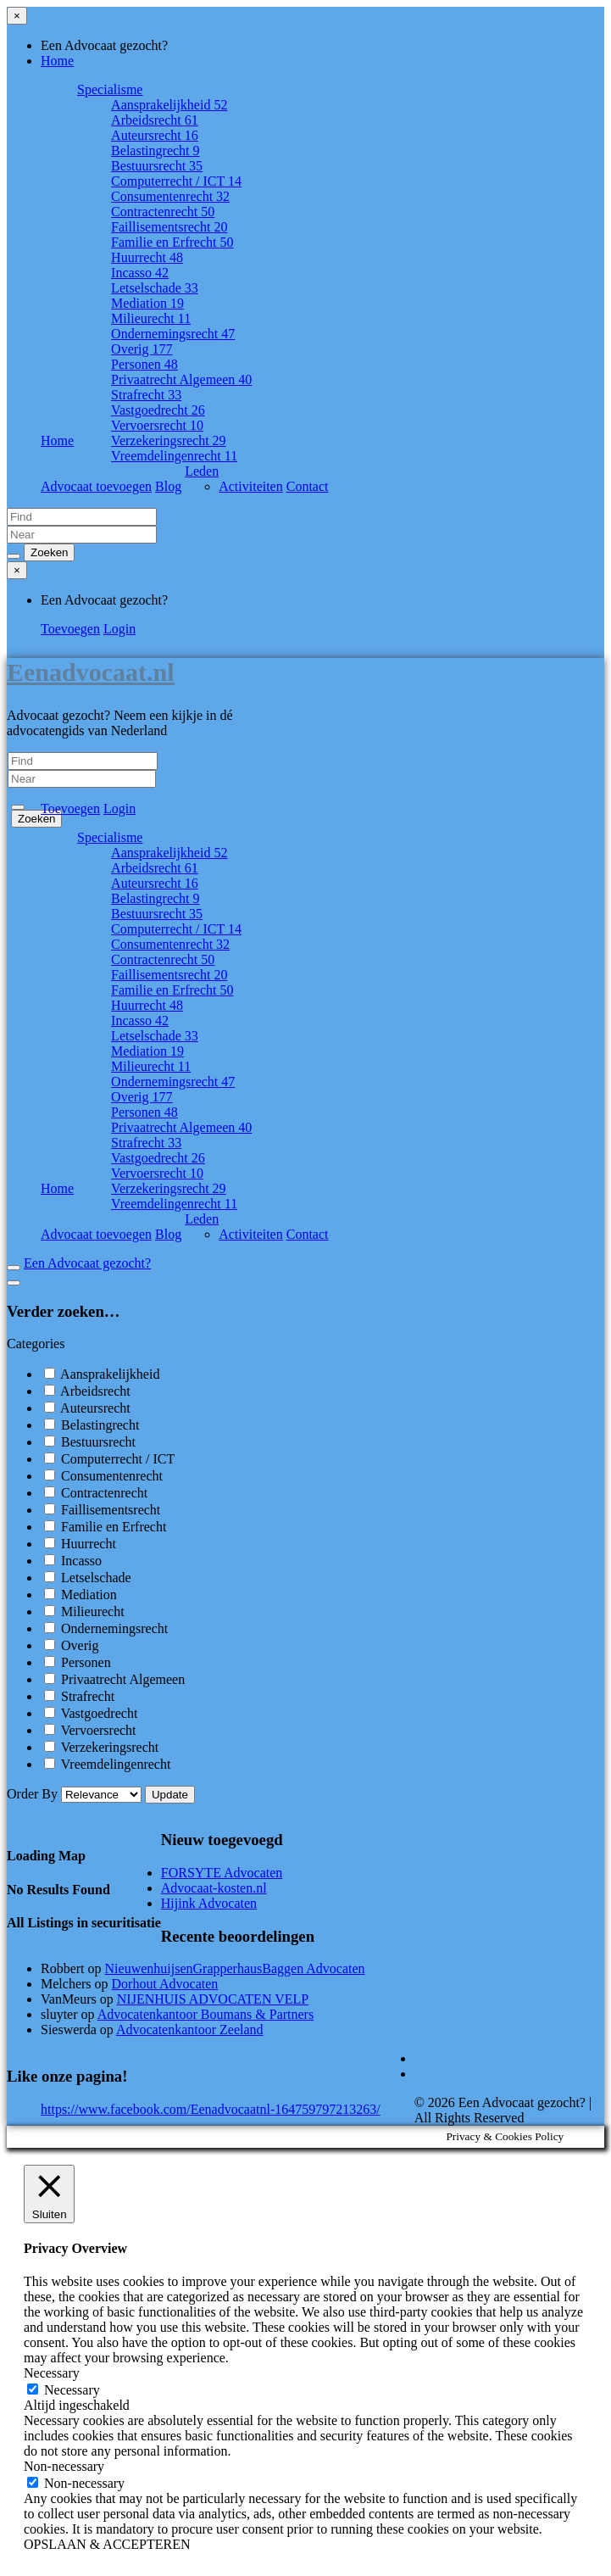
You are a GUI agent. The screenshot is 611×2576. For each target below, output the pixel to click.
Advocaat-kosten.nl (214, 1888)
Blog (168, 486)
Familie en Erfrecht (172, 242)
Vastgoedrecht (158, 410)
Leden (202, 471)
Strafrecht (146, 395)
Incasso (140, 272)
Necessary (72, 2390)
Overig (141, 349)
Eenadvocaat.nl (91, 672)
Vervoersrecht (157, 425)
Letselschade (154, 288)
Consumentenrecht (170, 196)
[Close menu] (17, 16)
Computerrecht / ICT (176, 181)
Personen (144, 364)
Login (119, 629)
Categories (35, 1343)
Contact (307, 486)
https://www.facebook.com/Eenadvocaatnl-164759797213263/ (210, 2109)
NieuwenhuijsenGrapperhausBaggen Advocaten (235, 1968)
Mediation (147, 303)
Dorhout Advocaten (165, 1984)
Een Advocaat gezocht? (87, 1263)
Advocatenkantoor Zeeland (190, 2029)
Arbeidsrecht (154, 120)
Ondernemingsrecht (173, 333)
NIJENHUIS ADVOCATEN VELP (212, 1999)
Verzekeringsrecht (168, 440)
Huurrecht (147, 257)
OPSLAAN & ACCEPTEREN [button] (107, 2544)
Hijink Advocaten (209, 1903)
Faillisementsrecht (169, 227)
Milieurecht (151, 318)
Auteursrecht (154, 135)
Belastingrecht (155, 150)
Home (57, 60)
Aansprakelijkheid (169, 105)
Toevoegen (70, 629)
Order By (76, 1794)
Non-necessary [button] (64, 2466)
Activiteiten (251, 486)
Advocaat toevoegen (96, 486)
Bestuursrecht (157, 166)
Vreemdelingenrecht (174, 456)
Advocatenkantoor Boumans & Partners (205, 2014)
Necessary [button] (52, 2373)
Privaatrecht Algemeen (181, 379)
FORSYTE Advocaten (222, 1872)
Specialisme (109, 89)
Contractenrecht (162, 211)
